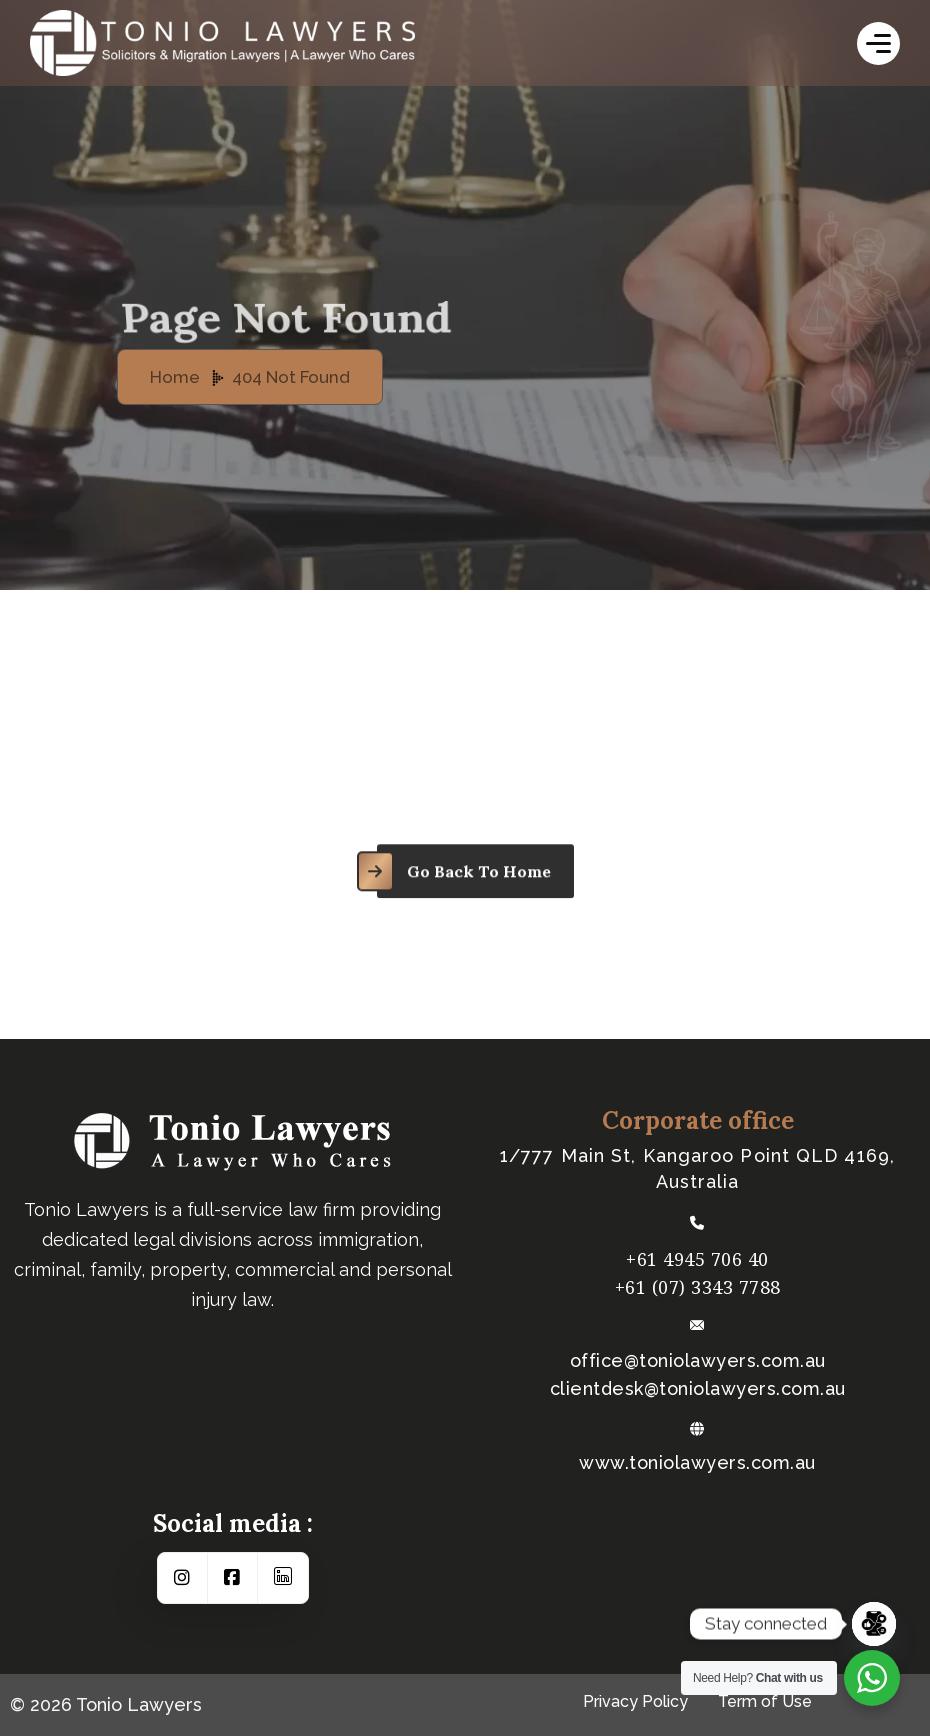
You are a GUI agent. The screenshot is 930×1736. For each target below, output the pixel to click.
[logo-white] (280, 43)
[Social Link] (183, 1578)
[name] (878, 43)
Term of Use (765, 1701)
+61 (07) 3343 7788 (698, 1287)
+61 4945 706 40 (697, 1259)
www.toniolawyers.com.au (697, 1463)
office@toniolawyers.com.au (698, 1361)
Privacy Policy (635, 1701)
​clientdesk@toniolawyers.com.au (698, 1389)
